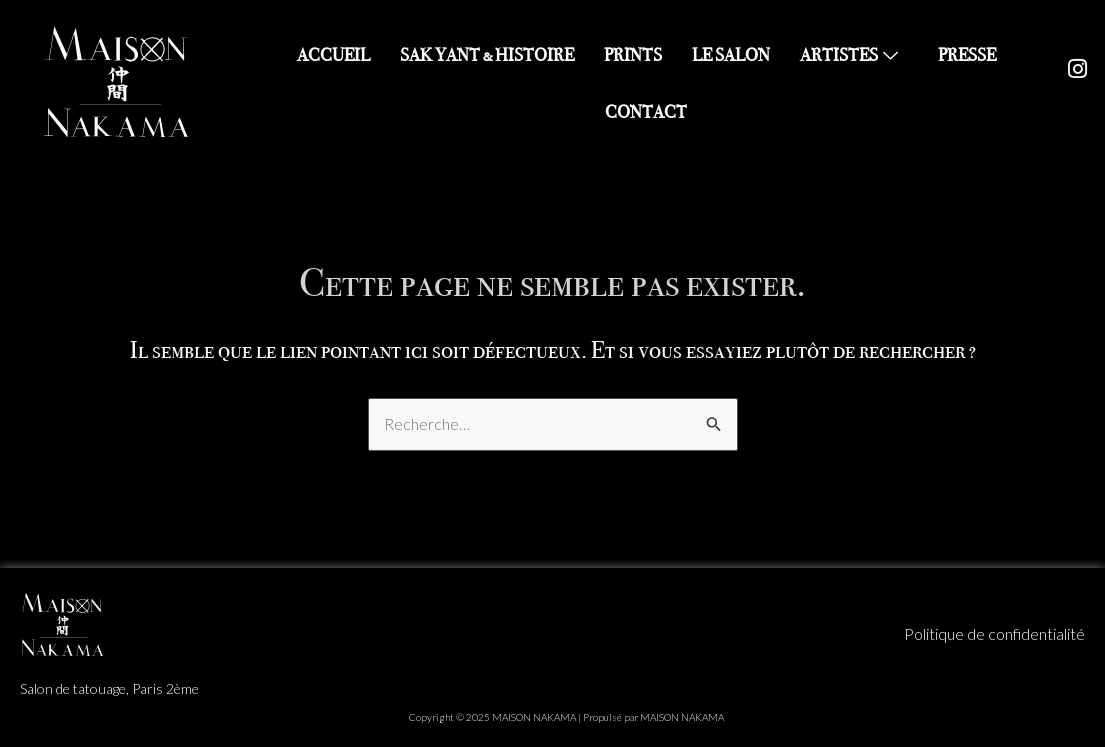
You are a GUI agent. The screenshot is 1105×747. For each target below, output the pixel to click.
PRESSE (967, 55)
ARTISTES (851, 55)
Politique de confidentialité (994, 633)
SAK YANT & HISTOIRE (487, 55)
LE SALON (731, 55)
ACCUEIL (333, 55)
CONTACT (646, 112)
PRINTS (633, 55)
